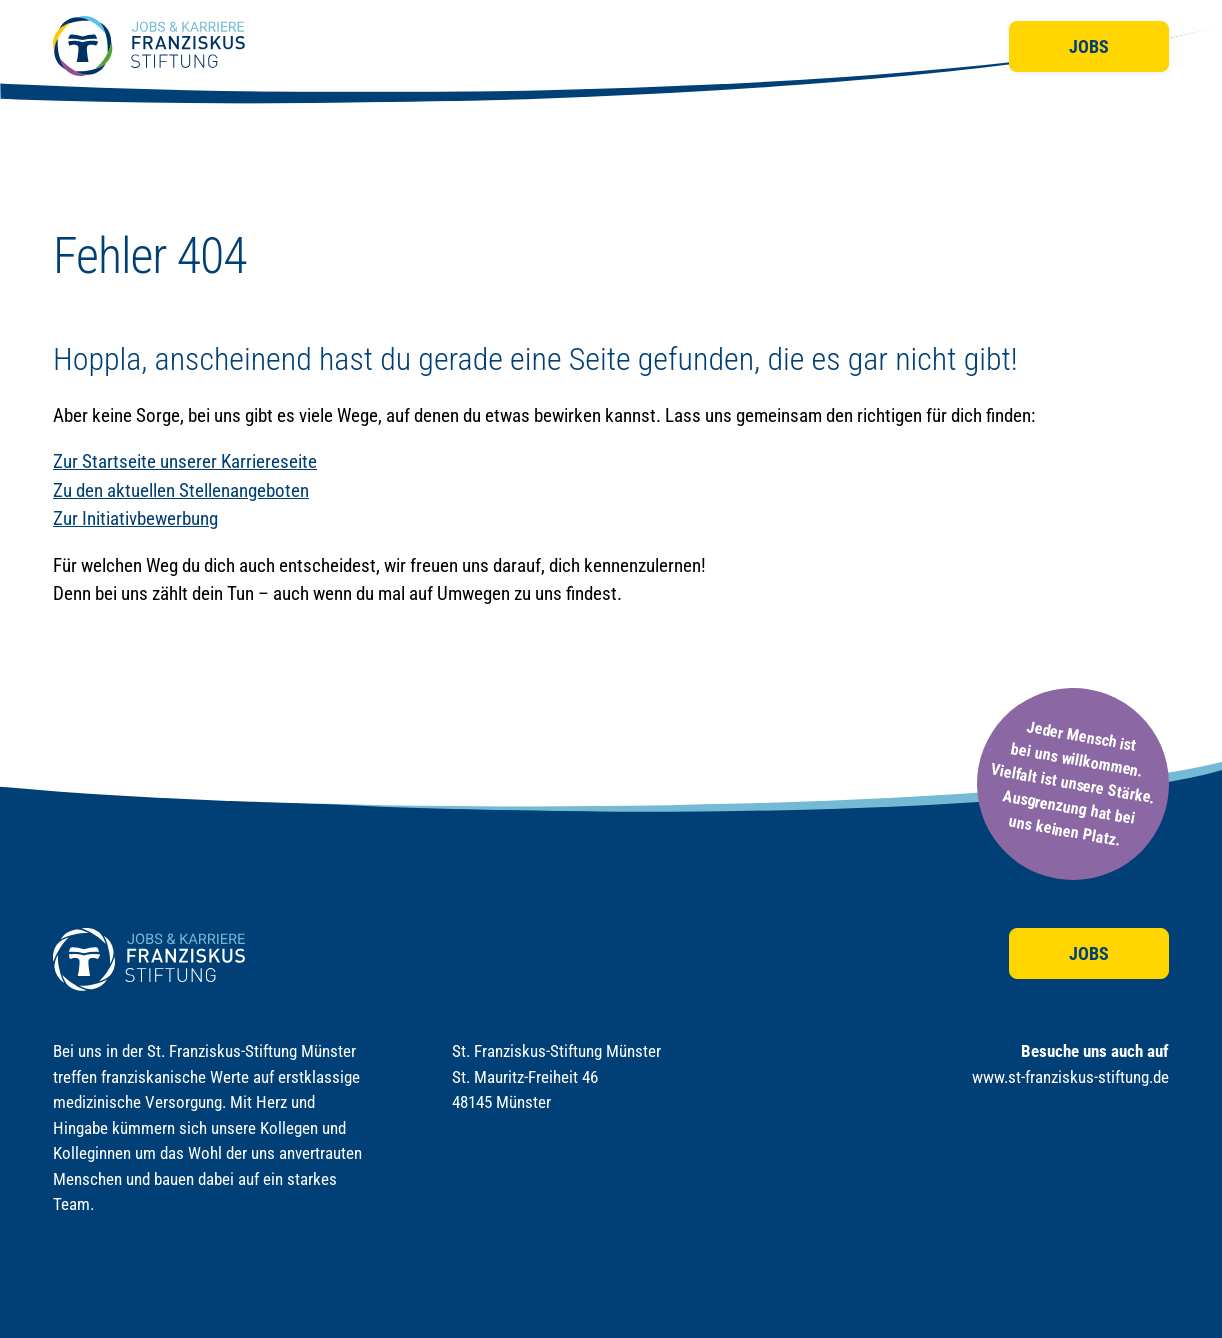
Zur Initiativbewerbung (135, 518)
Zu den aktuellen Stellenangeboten (181, 490)
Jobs (1089, 46)
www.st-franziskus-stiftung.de (1070, 1077)
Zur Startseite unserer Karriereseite (185, 461)
